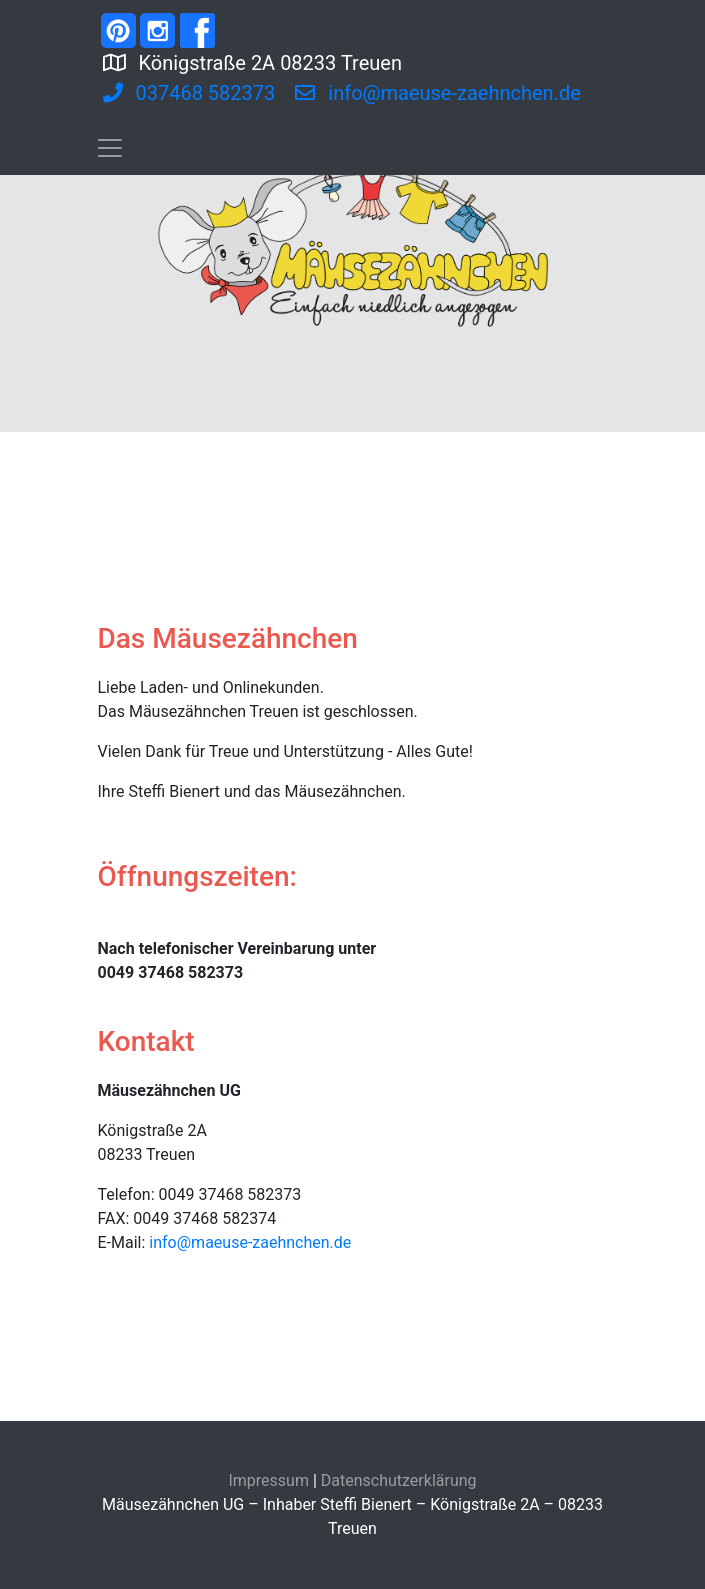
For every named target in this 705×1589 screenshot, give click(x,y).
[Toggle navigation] (110, 148)
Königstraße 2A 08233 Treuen (332, 61)
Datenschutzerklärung (399, 1480)
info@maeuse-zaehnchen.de (250, 1242)
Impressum (268, 1480)
